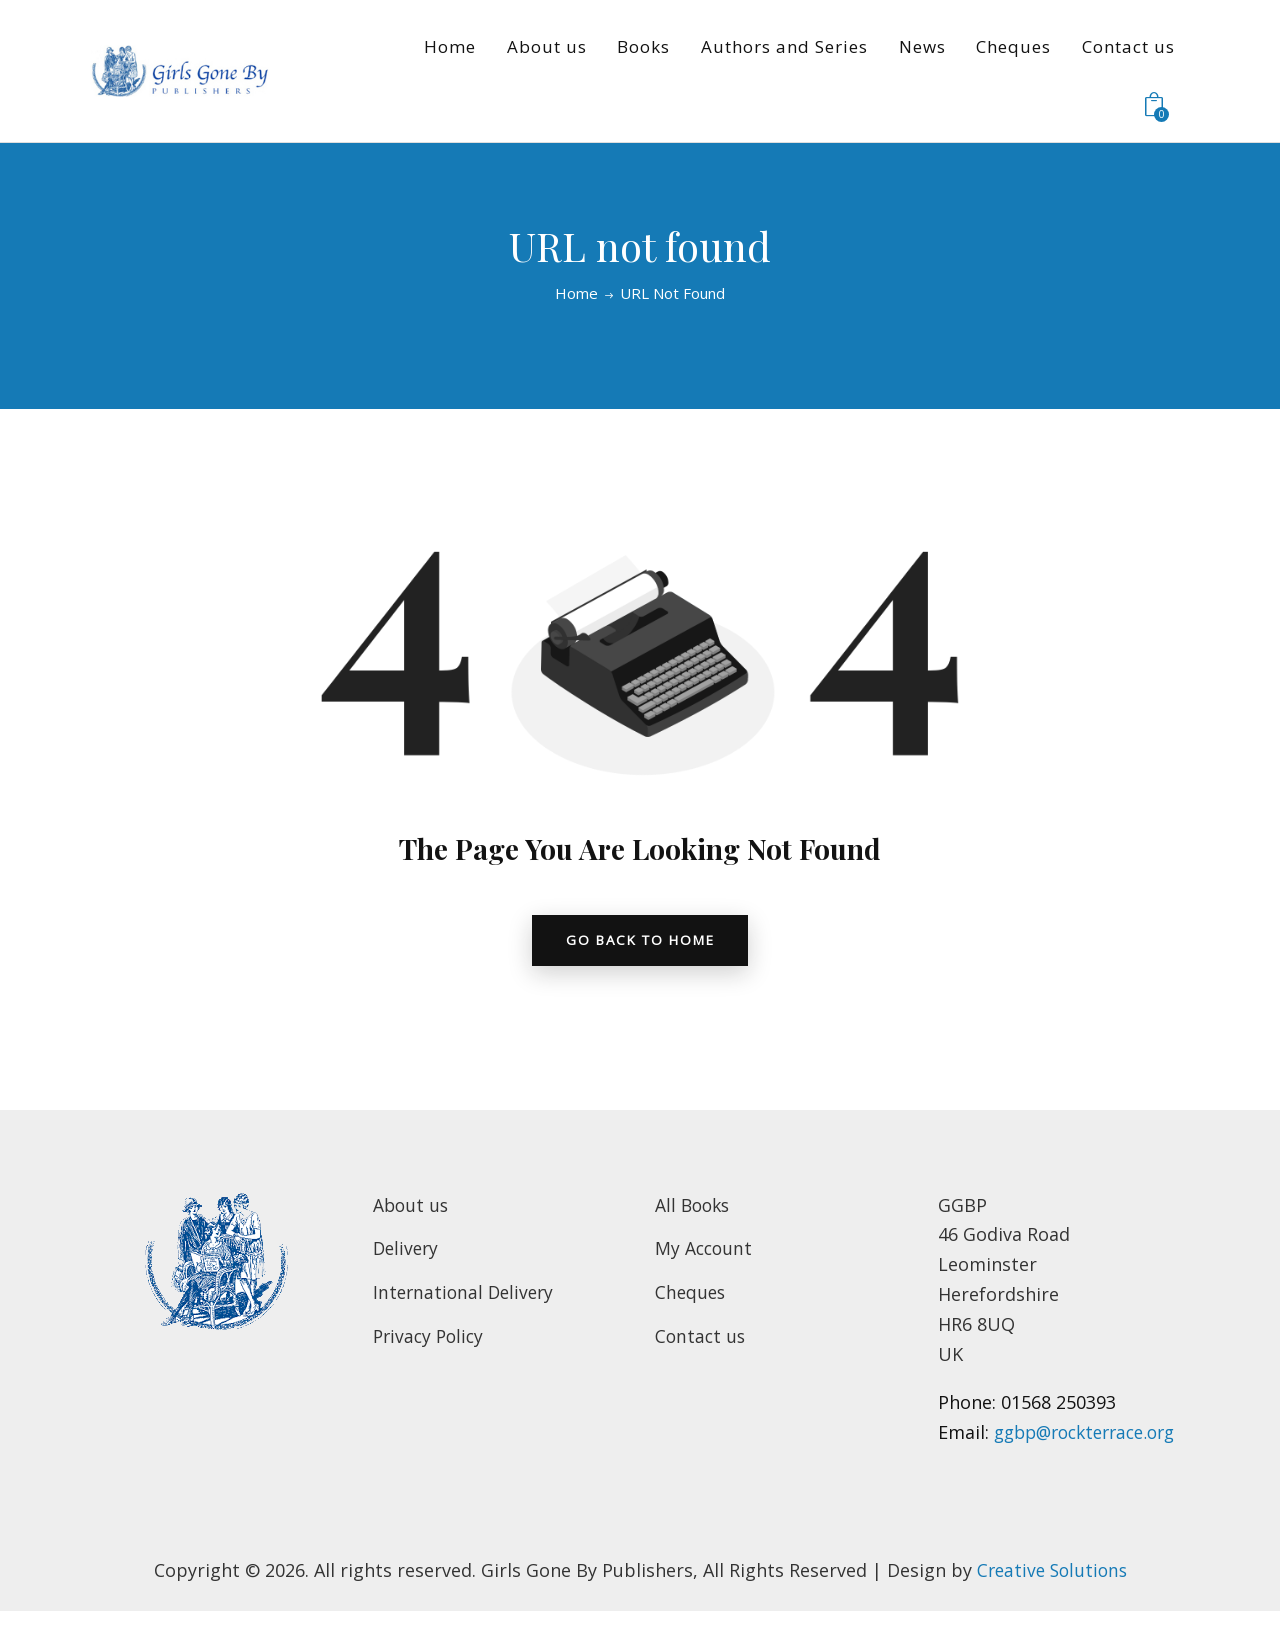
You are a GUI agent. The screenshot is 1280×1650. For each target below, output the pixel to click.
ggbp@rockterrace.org (1036, 1470)
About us (412, 1213)
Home (576, 293)
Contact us (701, 1344)
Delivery (407, 1256)
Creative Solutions (1051, 1607)
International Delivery (466, 1300)
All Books (694, 1213)
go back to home (640, 944)
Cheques (691, 1300)
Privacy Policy (431, 1344)
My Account (705, 1256)
